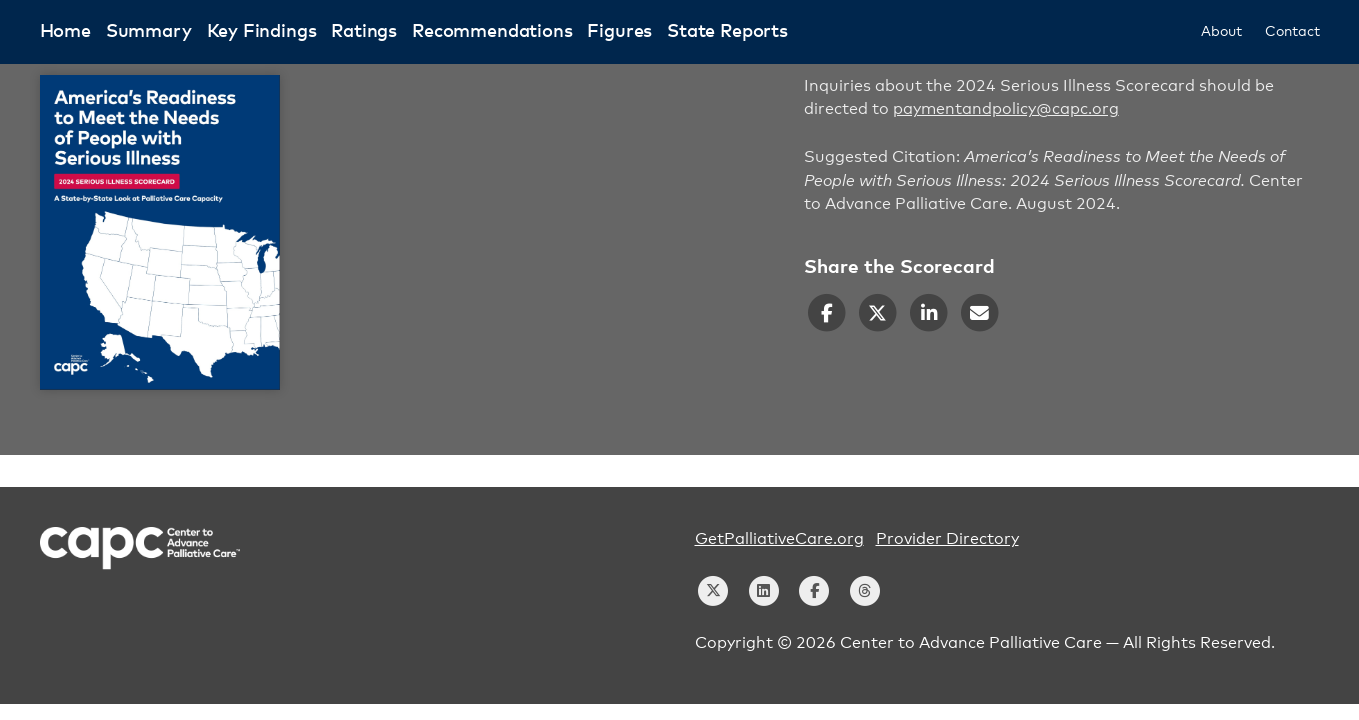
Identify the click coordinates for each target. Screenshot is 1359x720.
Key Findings (262, 32)
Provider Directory (947, 539)
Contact (1292, 32)
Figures (619, 32)
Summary (149, 32)
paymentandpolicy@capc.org (1006, 109)
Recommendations (492, 32)
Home (65, 32)
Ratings (364, 32)
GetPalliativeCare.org (779, 539)
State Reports (727, 32)
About (1221, 32)
